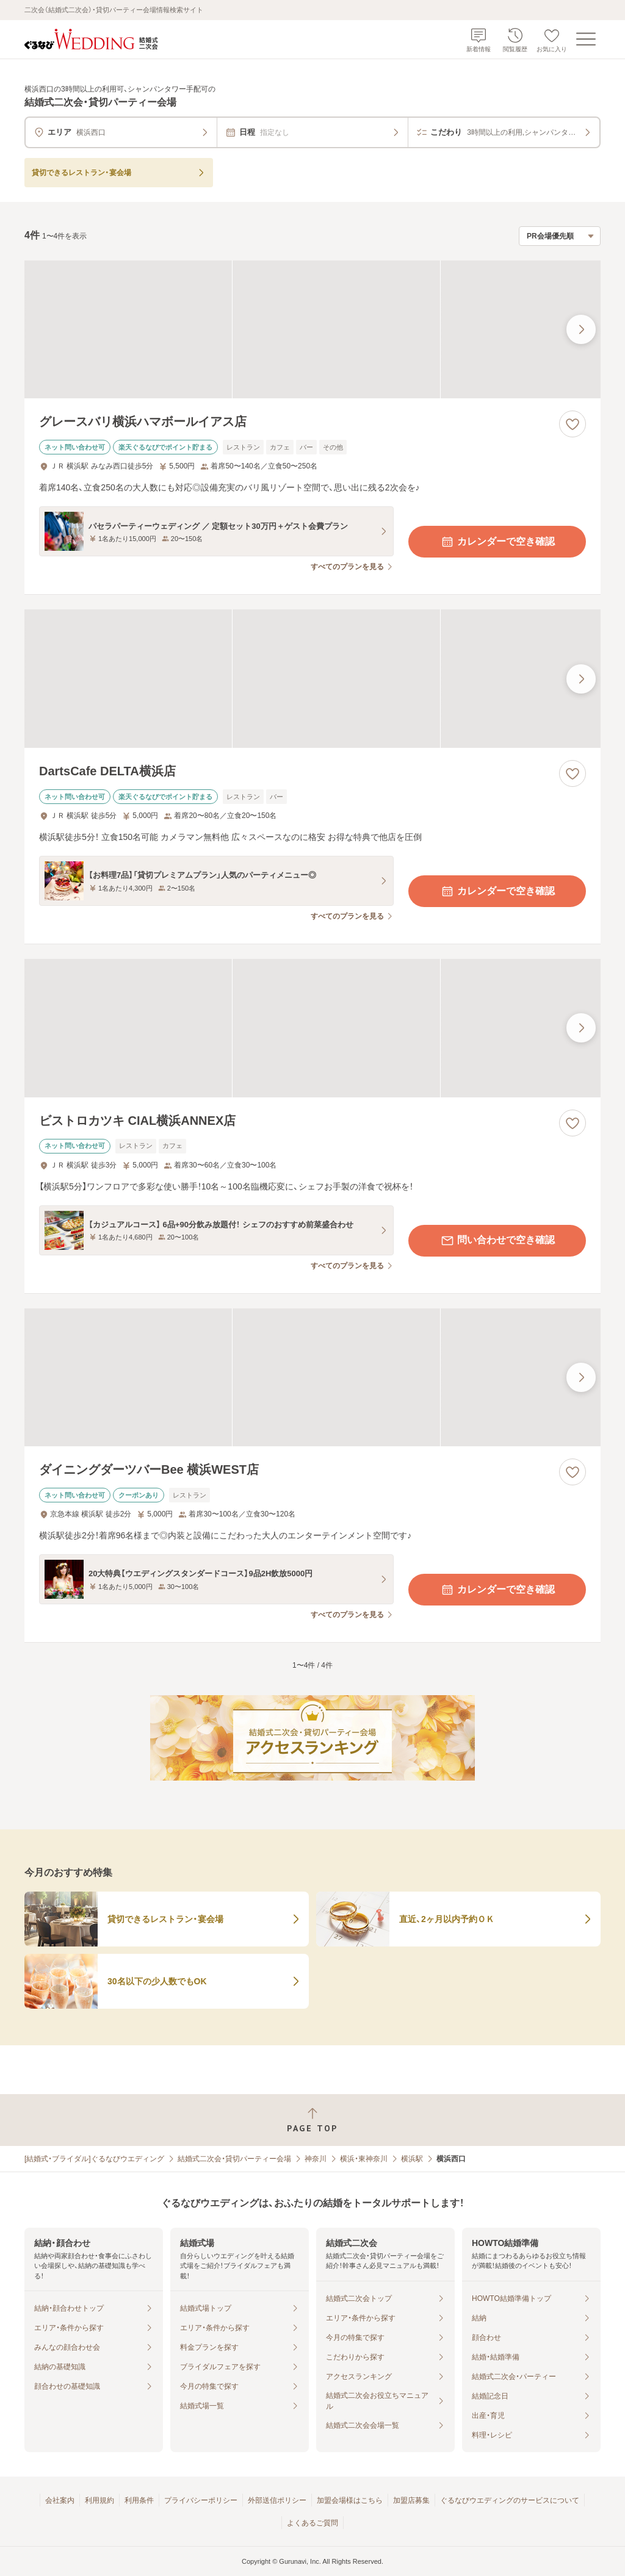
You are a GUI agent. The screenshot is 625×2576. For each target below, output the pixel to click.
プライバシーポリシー (200, 2500)
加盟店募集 (411, 2500)
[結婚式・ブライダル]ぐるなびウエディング (94, 2158)
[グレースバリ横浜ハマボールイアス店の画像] (312, 329)
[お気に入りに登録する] (572, 424)
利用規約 (99, 2500)
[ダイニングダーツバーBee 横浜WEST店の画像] (312, 1377)
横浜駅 (412, 2158)
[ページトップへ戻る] (312, 2120)
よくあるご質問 (312, 2523)
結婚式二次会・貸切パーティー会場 (234, 2158)
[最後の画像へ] (581, 329)
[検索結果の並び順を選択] (560, 236)
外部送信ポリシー (277, 2500)
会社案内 (59, 2500)
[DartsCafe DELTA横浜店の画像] (312, 678)
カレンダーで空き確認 (497, 541)
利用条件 (139, 2500)
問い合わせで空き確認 (497, 1240)
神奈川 (316, 2158)
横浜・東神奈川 (364, 2158)
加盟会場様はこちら (350, 2500)
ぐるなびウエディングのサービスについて (509, 2500)
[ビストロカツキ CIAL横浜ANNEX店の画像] (312, 1028)
